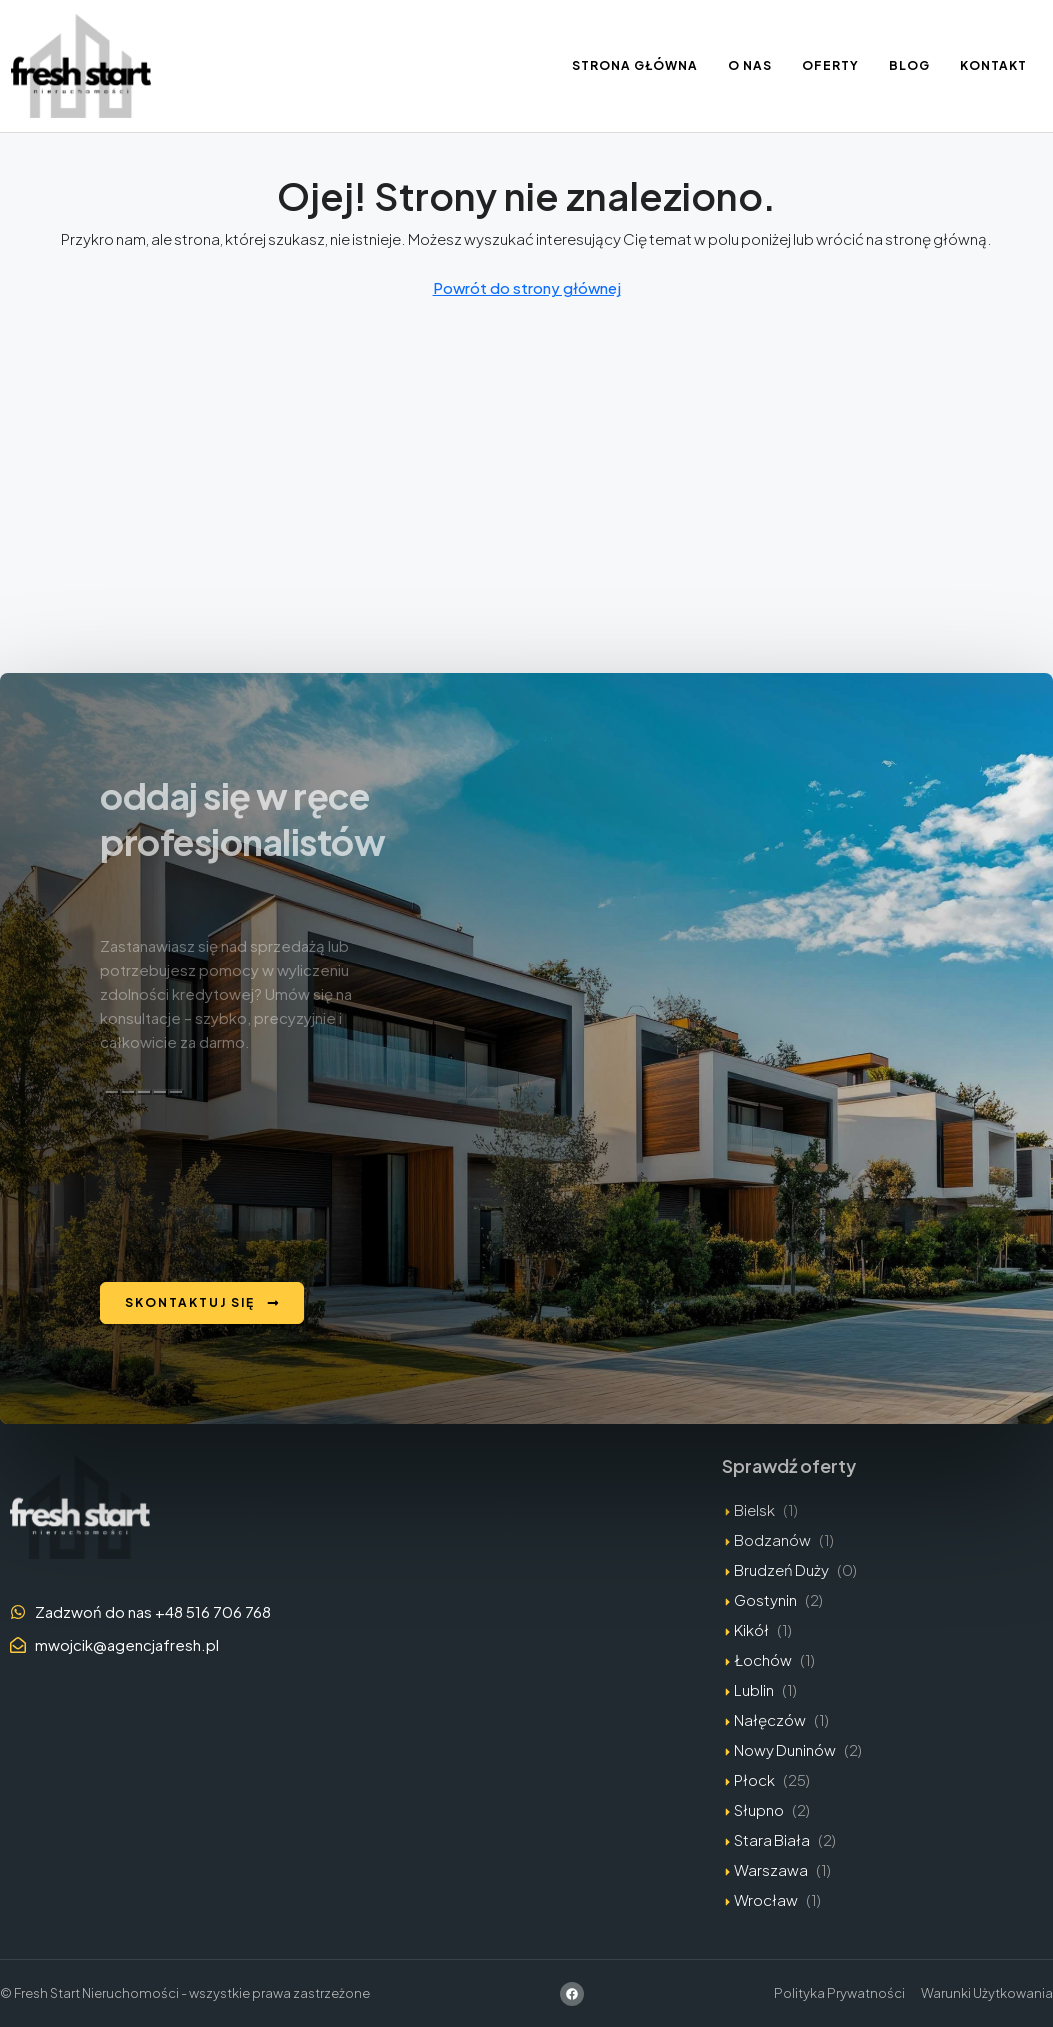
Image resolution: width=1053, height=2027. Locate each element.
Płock (754, 1779)
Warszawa (771, 1869)
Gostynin (765, 1599)
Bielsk (754, 1509)
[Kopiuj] (112, 1092)
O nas (750, 65)
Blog (909, 65)
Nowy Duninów (785, 1749)
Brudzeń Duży (781, 1569)
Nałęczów (770, 1719)
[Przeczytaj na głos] (160, 1092)
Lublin (754, 1689)
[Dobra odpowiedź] (128, 1092)
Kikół (751, 1629)
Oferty (830, 65)
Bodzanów (772, 1539)
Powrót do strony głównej (527, 287)
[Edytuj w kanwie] (176, 1092)
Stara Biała (772, 1839)
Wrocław (766, 1899)
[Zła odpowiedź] (144, 1092)
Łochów (763, 1659)
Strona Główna (635, 65)
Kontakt (993, 65)
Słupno (759, 1809)
